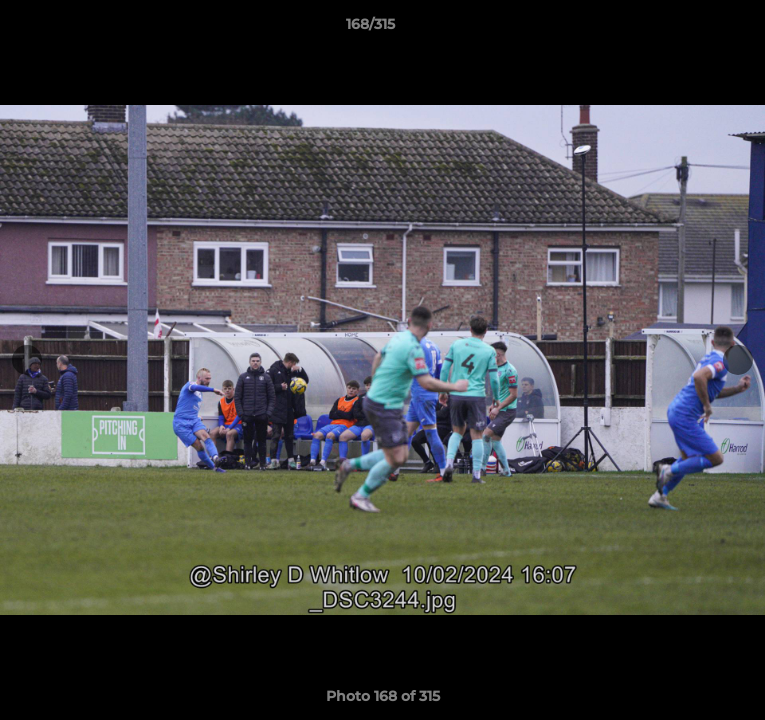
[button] (693, 29)
